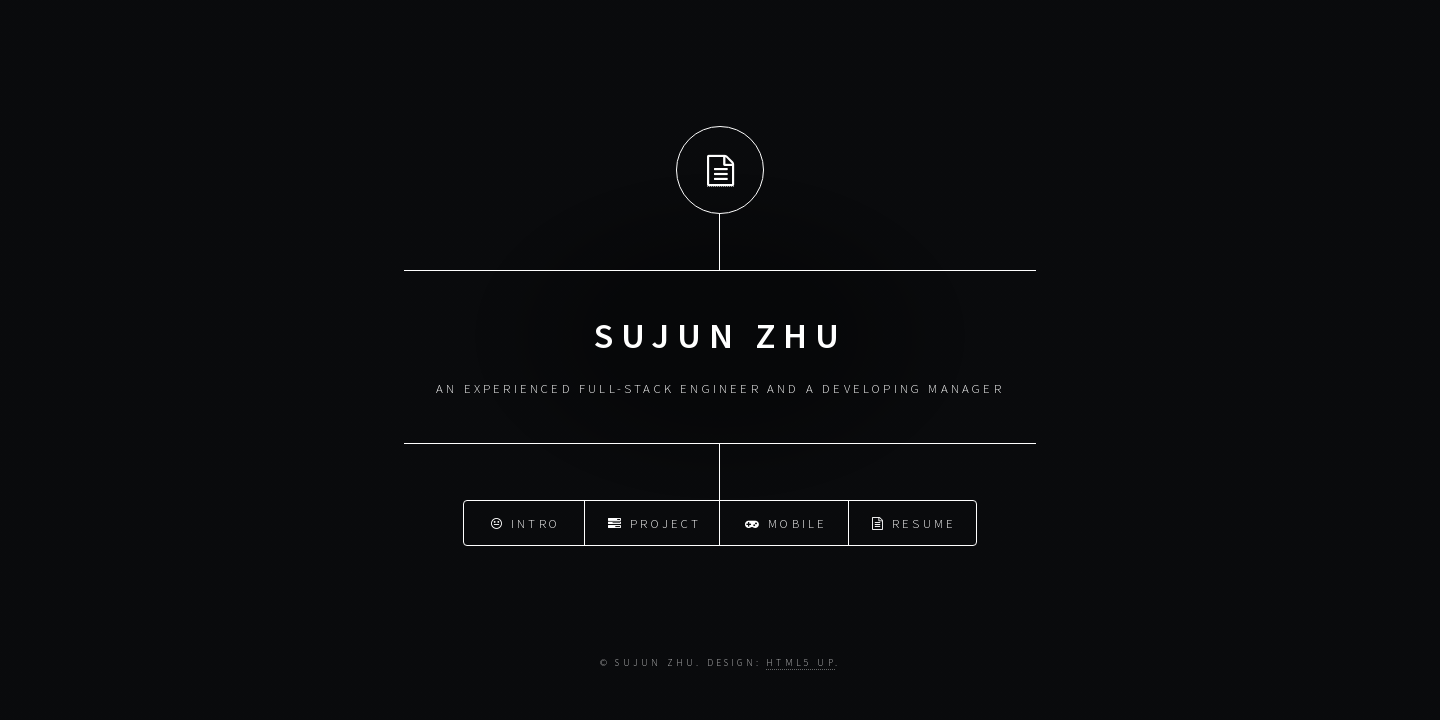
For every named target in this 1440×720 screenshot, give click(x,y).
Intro (525, 521)
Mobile (786, 521)
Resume (914, 521)
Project (655, 521)
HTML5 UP (800, 663)
